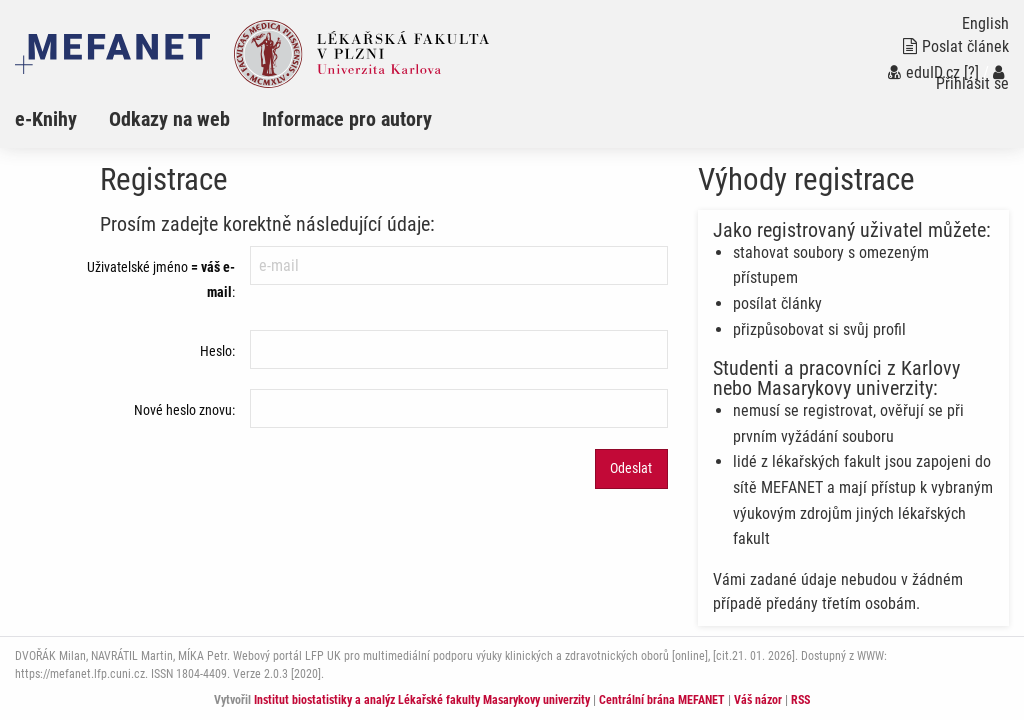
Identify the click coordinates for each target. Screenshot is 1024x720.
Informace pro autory (347, 119)
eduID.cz (924, 72)
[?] (971, 72)
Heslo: (217, 351)
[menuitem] (62, 119)
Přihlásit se (972, 78)
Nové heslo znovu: (184, 410)
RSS (800, 700)
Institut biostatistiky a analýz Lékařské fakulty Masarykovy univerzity (422, 700)
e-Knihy (46, 119)
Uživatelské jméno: (161, 279)
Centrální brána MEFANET (662, 700)
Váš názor (758, 700)
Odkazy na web (169, 119)
